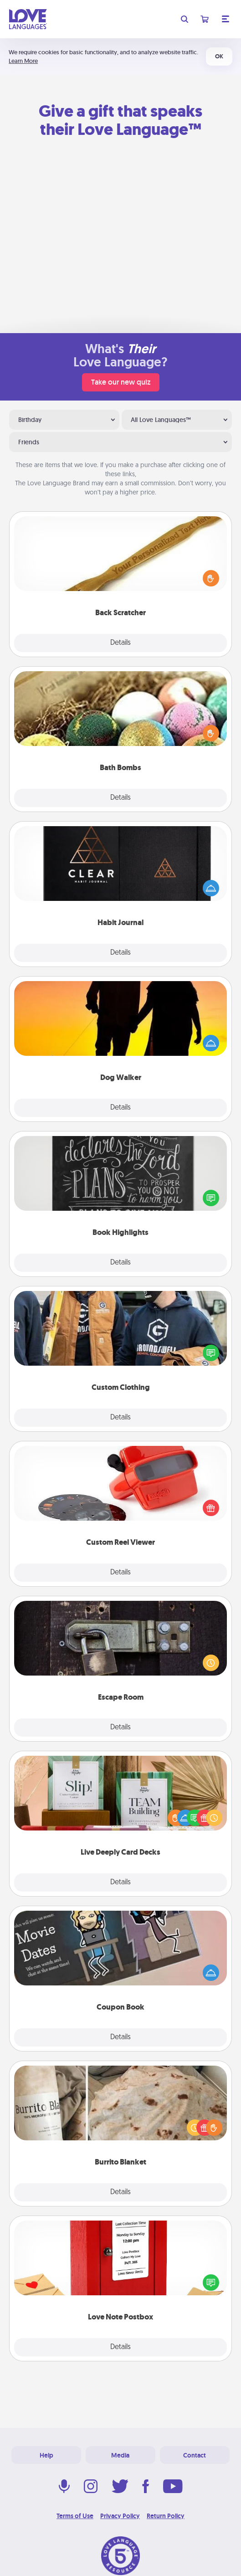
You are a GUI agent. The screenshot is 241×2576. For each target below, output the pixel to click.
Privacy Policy (120, 2516)
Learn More (23, 61)
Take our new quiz (120, 382)
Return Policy (166, 2516)
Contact (194, 2455)
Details (120, 643)
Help (46, 2455)
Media (120, 2455)
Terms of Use (74, 2516)
